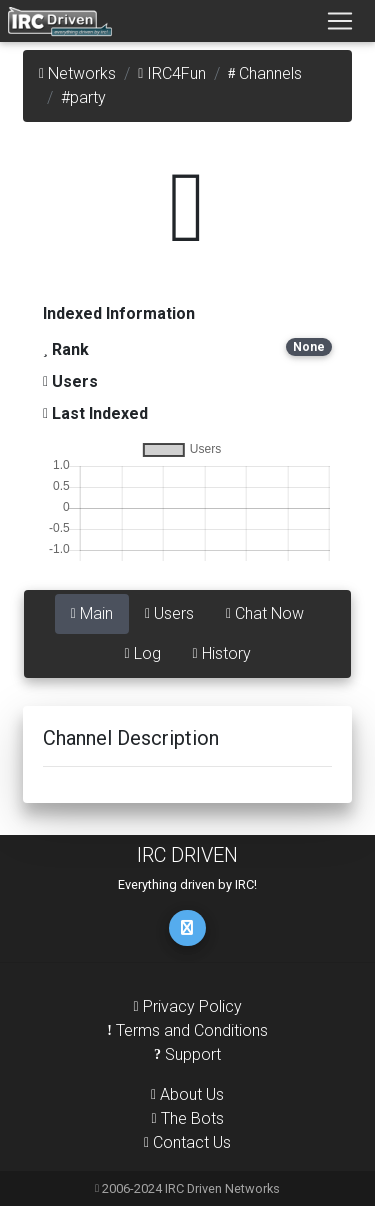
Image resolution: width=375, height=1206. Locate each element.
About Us (187, 1094)
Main (92, 613)
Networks (77, 73)
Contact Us (187, 1142)
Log (142, 653)
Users (169, 613)
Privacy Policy (187, 1006)
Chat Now (265, 613)
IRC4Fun (172, 73)
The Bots (187, 1118)
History (222, 653)
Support (187, 1054)
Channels (265, 73)
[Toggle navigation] (340, 21)
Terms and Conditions (187, 1030)
